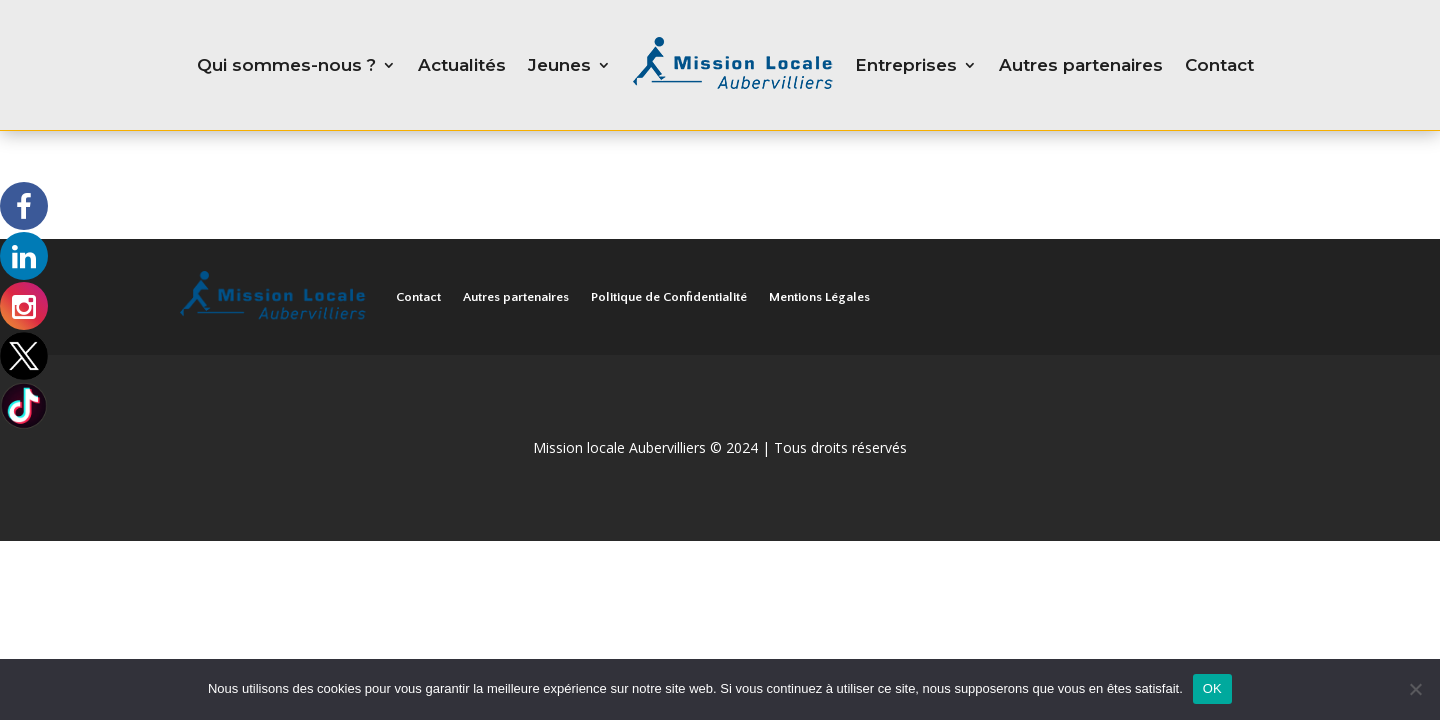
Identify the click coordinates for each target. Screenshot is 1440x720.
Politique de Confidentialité (669, 297)
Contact (1219, 65)
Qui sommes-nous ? (286, 65)
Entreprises (906, 65)
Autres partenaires (1081, 65)
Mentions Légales (819, 297)
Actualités (462, 65)
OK (1212, 688)
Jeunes (559, 65)
